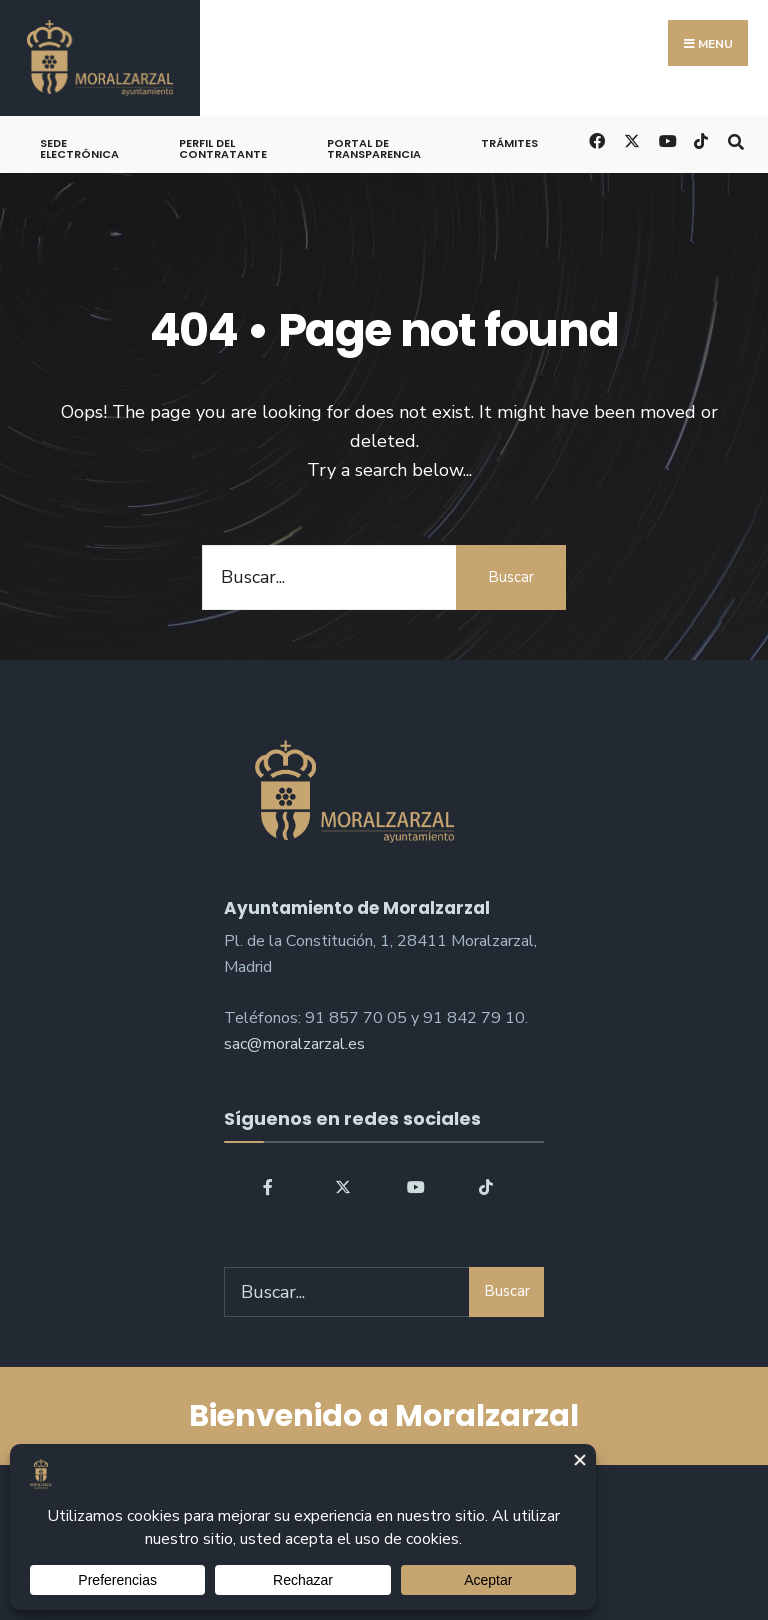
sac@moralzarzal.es (294, 1044)
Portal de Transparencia (374, 148)
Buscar (511, 577)
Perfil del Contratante (223, 148)
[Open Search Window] (735, 139)
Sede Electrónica (79, 148)
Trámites (509, 143)
